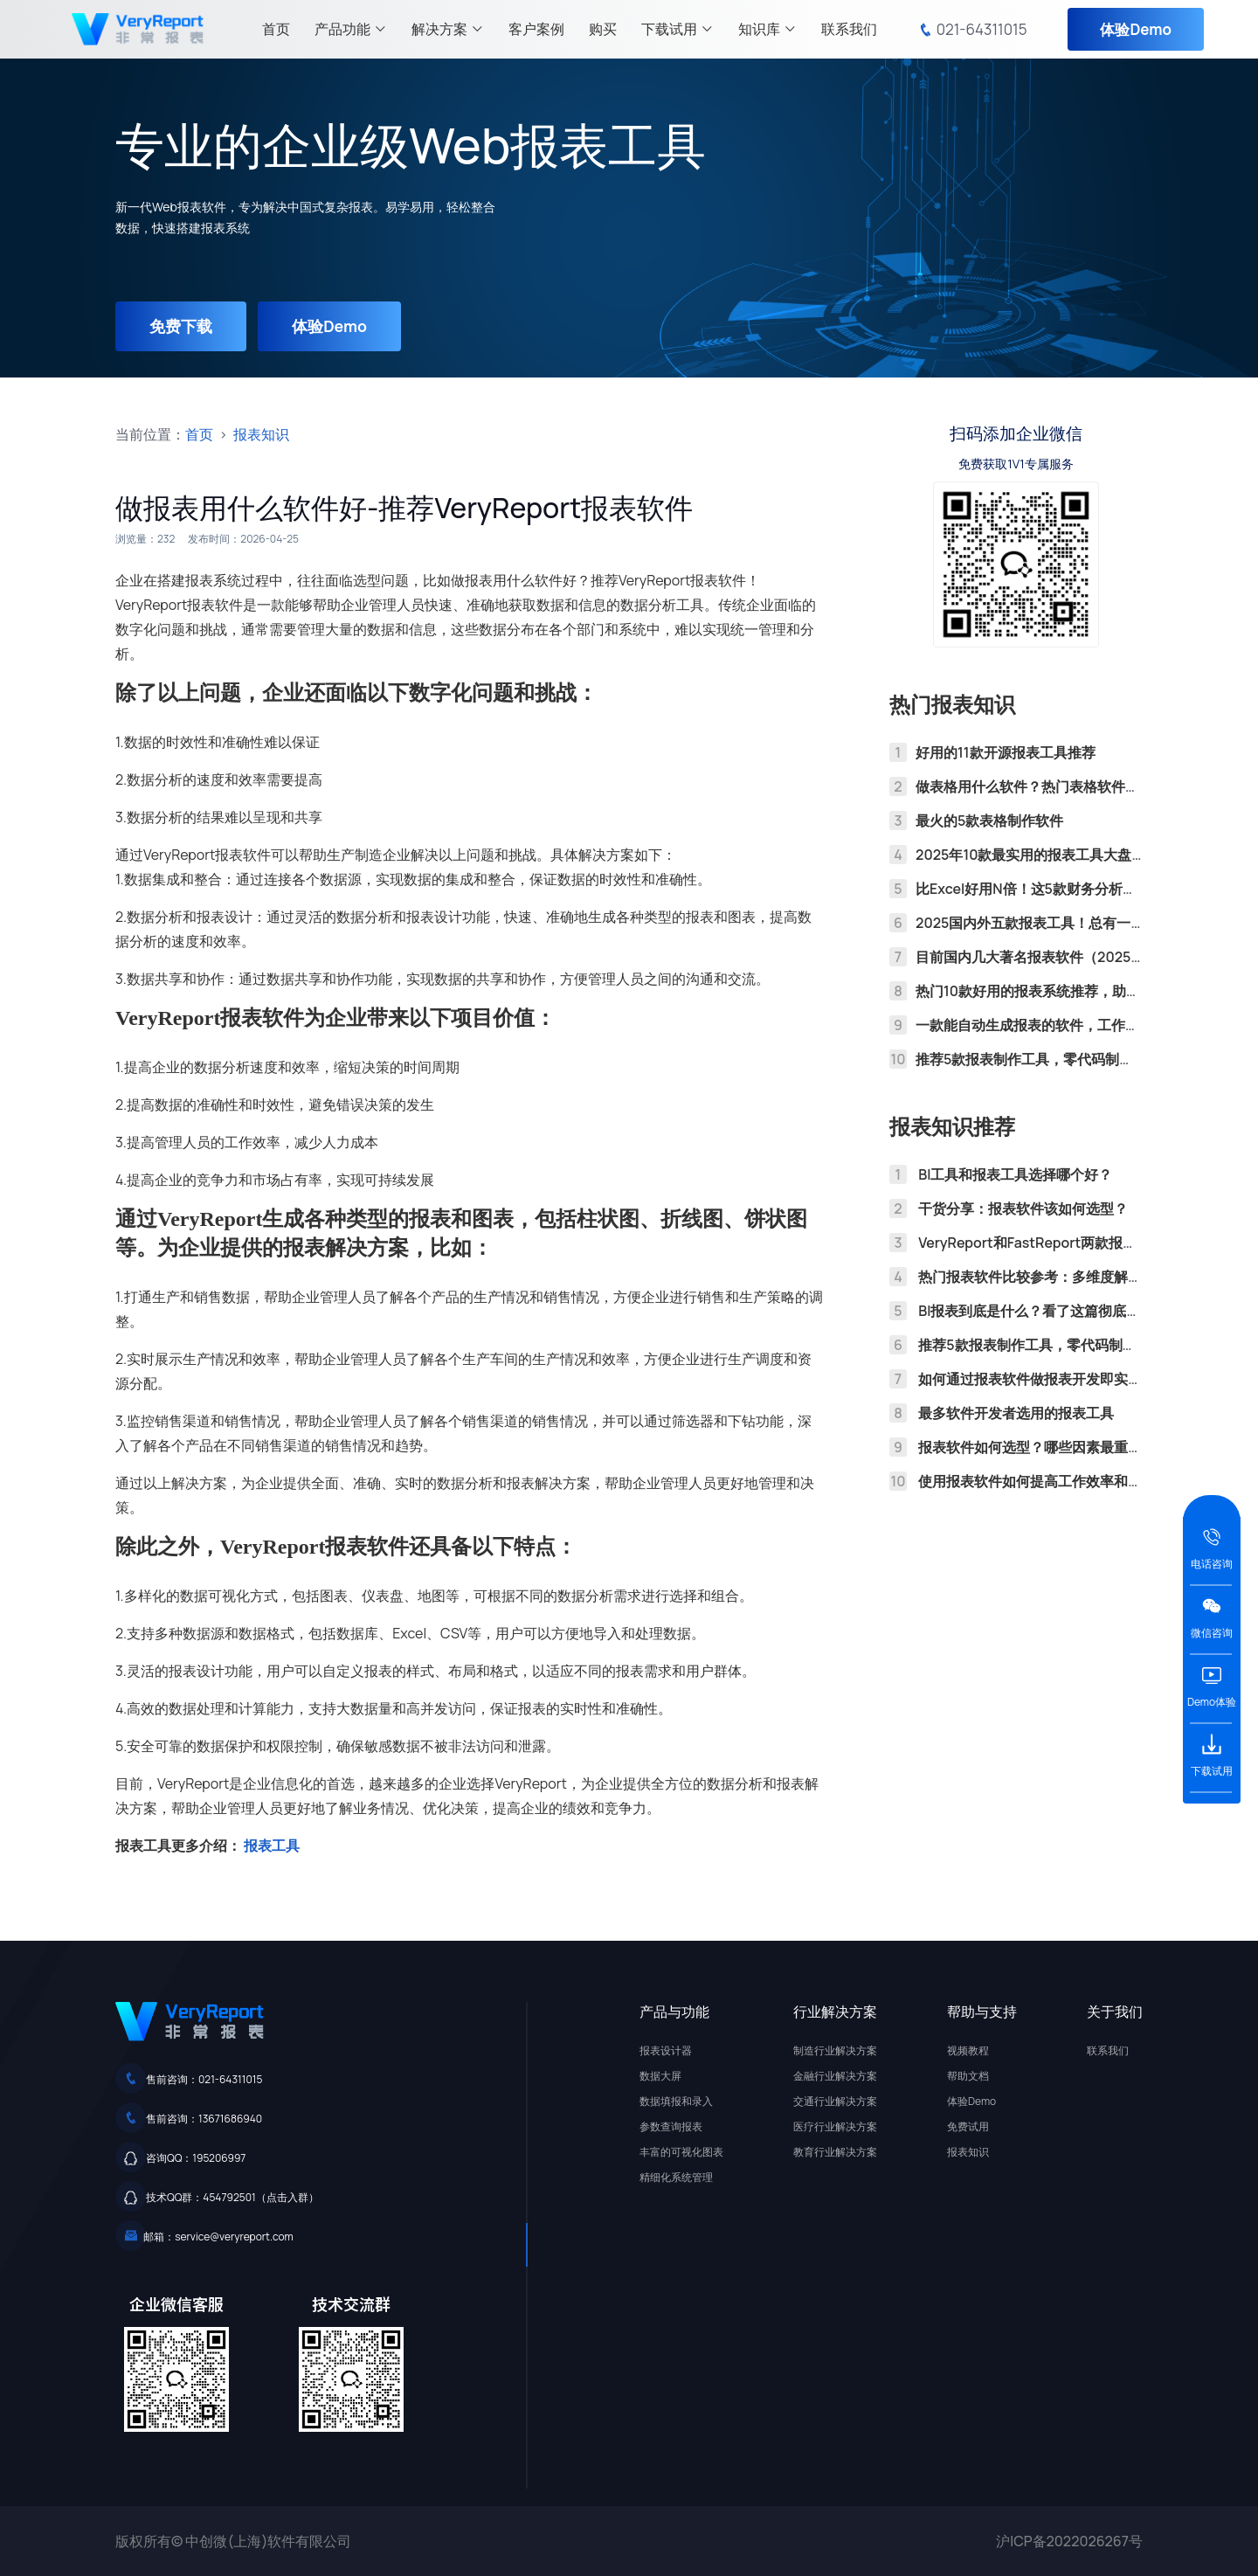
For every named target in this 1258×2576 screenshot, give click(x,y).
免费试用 (968, 2126)
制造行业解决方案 (835, 2050)
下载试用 (677, 28)
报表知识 (261, 434)
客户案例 (536, 28)
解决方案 (447, 28)
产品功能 (350, 28)
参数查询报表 (670, 2126)
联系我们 (849, 28)
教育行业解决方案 (835, 2151)
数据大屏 (660, 2075)
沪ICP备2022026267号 (1069, 2541)
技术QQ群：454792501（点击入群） (232, 2197)
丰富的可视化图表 (681, 2151)
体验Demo (1136, 29)
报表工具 (272, 1845)
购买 (603, 28)
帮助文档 (968, 2075)
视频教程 (968, 2050)
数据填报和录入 (676, 2101)
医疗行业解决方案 (835, 2126)
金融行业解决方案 (835, 2075)
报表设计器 (665, 2050)
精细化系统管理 (676, 2177)
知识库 (767, 28)
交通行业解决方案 (835, 2101)
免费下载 (181, 325)
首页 (276, 28)
